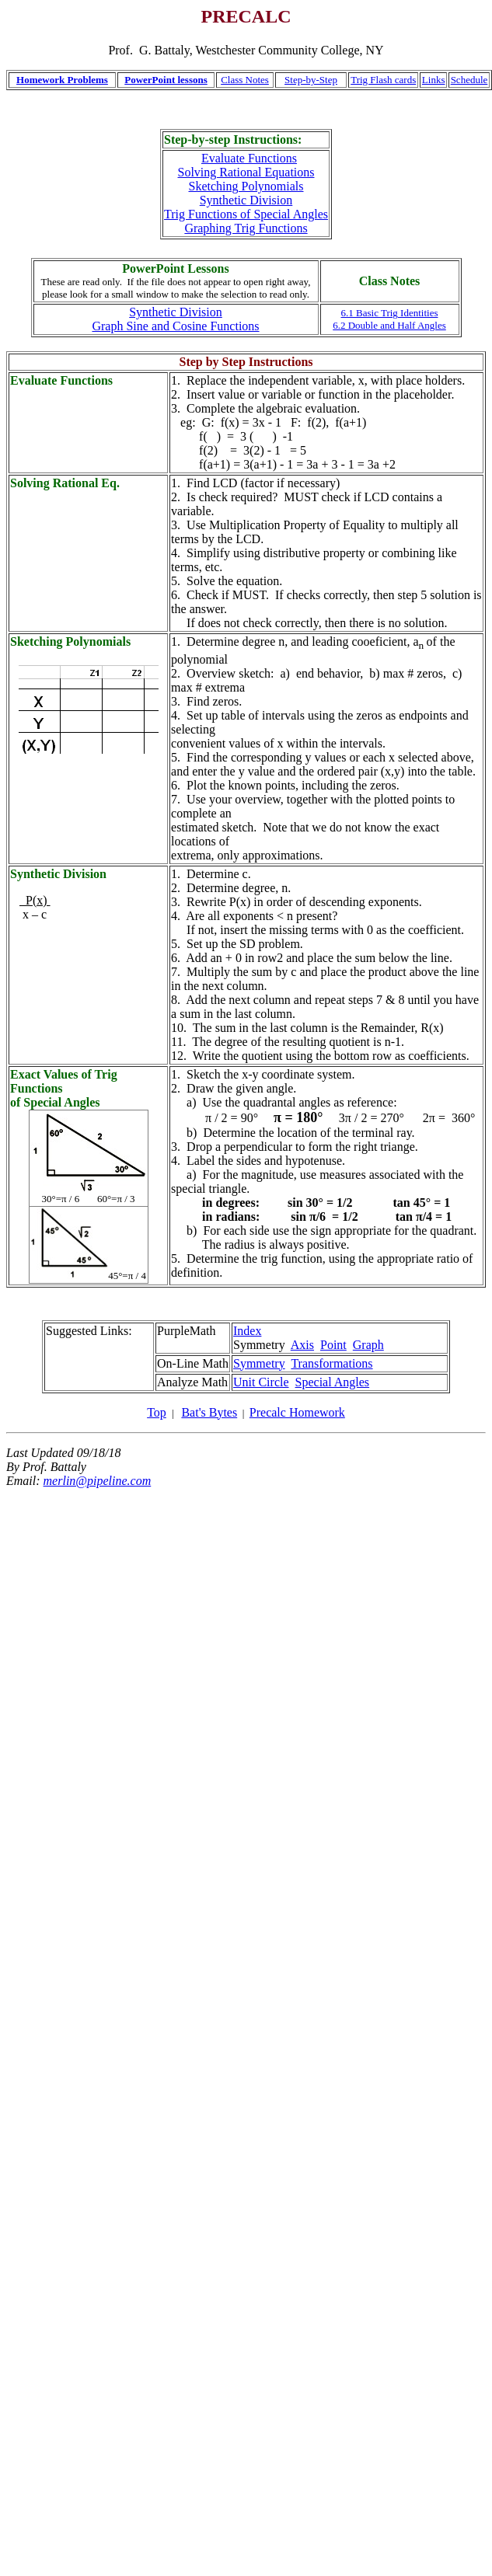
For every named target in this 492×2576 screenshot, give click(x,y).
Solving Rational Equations (246, 172)
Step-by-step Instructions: (233, 139)
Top (156, 1412)
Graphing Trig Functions (245, 228)
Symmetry (259, 1363)
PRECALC (246, 16)
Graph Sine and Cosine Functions (175, 326)
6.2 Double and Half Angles (389, 325)
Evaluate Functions (249, 158)
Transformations (331, 1363)
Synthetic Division (246, 200)
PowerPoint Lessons (175, 268)
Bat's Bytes (209, 1412)
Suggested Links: (89, 1330)
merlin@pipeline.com (98, 1480)
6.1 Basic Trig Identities (389, 313)
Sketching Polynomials (246, 186)
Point (333, 1344)
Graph (368, 1344)
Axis (302, 1344)
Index (247, 1330)
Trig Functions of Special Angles (246, 214)
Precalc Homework (297, 1412)
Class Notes (245, 79)
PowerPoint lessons (166, 79)
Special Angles (332, 1382)
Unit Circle (261, 1382)
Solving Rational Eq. (65, 483)
